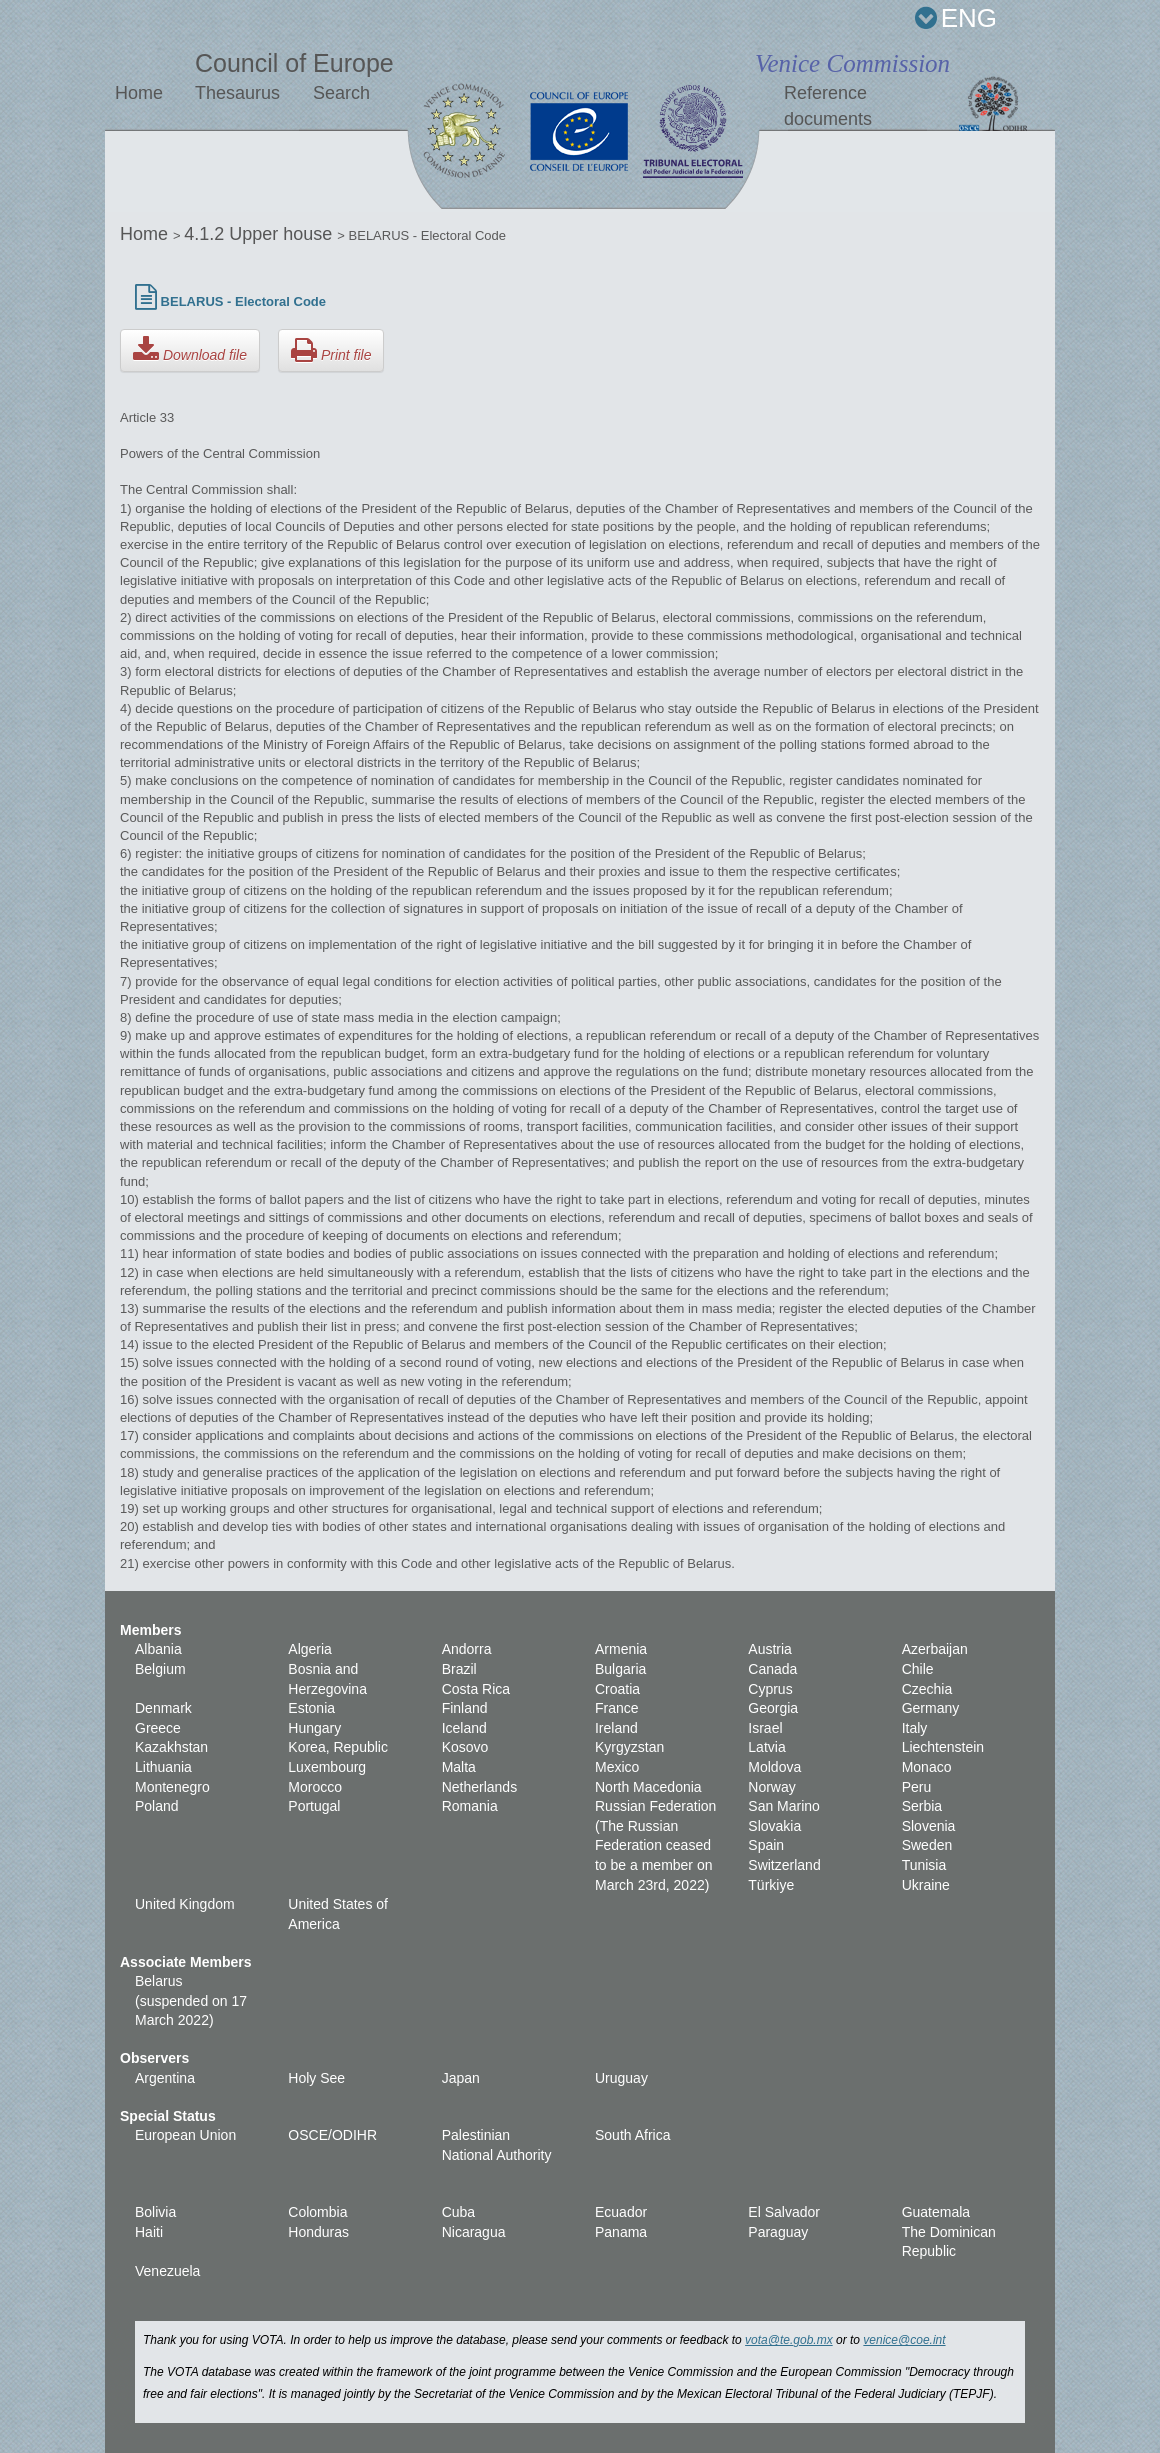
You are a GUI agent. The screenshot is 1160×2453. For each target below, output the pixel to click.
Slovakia (774, 1826)
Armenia (621, 1649)
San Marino (784, 1806)
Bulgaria (620, 1669)
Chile (918, 1669)
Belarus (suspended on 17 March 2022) (191, 2000)
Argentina (165, 2078)
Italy (915, 1728)
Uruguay (621, 2078)
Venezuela (167, 2271)
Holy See (316, 2078)
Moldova (774, 1767)
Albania (158, 1649)
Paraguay (778, 2232)
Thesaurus (237, 93)
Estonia (311, 1708)
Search (341, 93)
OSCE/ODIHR (332, 2135)
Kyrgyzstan (629, 1747)
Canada (772, 1669)
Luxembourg (327, 1767)
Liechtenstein (943, 1747)
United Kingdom (185, 1904)
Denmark (163, 1708)
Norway (771, 1787)
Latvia (766, 1747)
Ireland (616, 1728)
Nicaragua (474, 2232)
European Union (185, 2135)
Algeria (310, 1649)
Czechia (927, 1689)
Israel (765, 1728)
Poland (157, 1806)
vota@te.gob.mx (789, 2340)
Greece (158, 1728)
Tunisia (924, 1865)
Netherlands (480, 1787)
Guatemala (936, 2212)
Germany (931, 1708)
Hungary (314, 1728)
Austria (770, 1649)
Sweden (927, 1845)
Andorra (467, 1649)
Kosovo (465, 1747)
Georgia (773, 1708)
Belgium (160, 1669)
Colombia (317, 2212)
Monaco (927, 1767)
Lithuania (163, 1767)
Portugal (314, 1806)
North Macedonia (648, 1787)
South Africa (633, 2135)
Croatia (617, 1689)
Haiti (149, 2232)
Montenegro (172, 1787)
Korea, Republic (338, 1747)
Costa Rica (476, 1689)
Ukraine (926, 1885)
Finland (465, 1708)
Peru (917, 1787)
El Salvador (784, 2212)
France (617, 1708)
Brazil (459, 1669)
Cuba (458, 2212)
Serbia (922, 1806)
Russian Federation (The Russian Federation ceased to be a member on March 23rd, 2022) (655, 1845)
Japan (461, 2078)
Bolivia (155, 2212)
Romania (470, 1806)
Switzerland (784, 1865)
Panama (621, 2232)
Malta (459, 1767)
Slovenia (929, 1826)
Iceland (464, 1728)
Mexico (617, 1767)
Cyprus (770, 1689)
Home (139, 93)
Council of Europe (294, 63)
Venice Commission (852, 63)
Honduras (318, 2232)
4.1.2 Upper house (260, 234)
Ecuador (621, 2212)
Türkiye (771, 1885)
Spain (766, 1845)
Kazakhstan (171, 1747)
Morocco (315, 1787)
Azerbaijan (935, 1649)
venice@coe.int (904, 2340)
